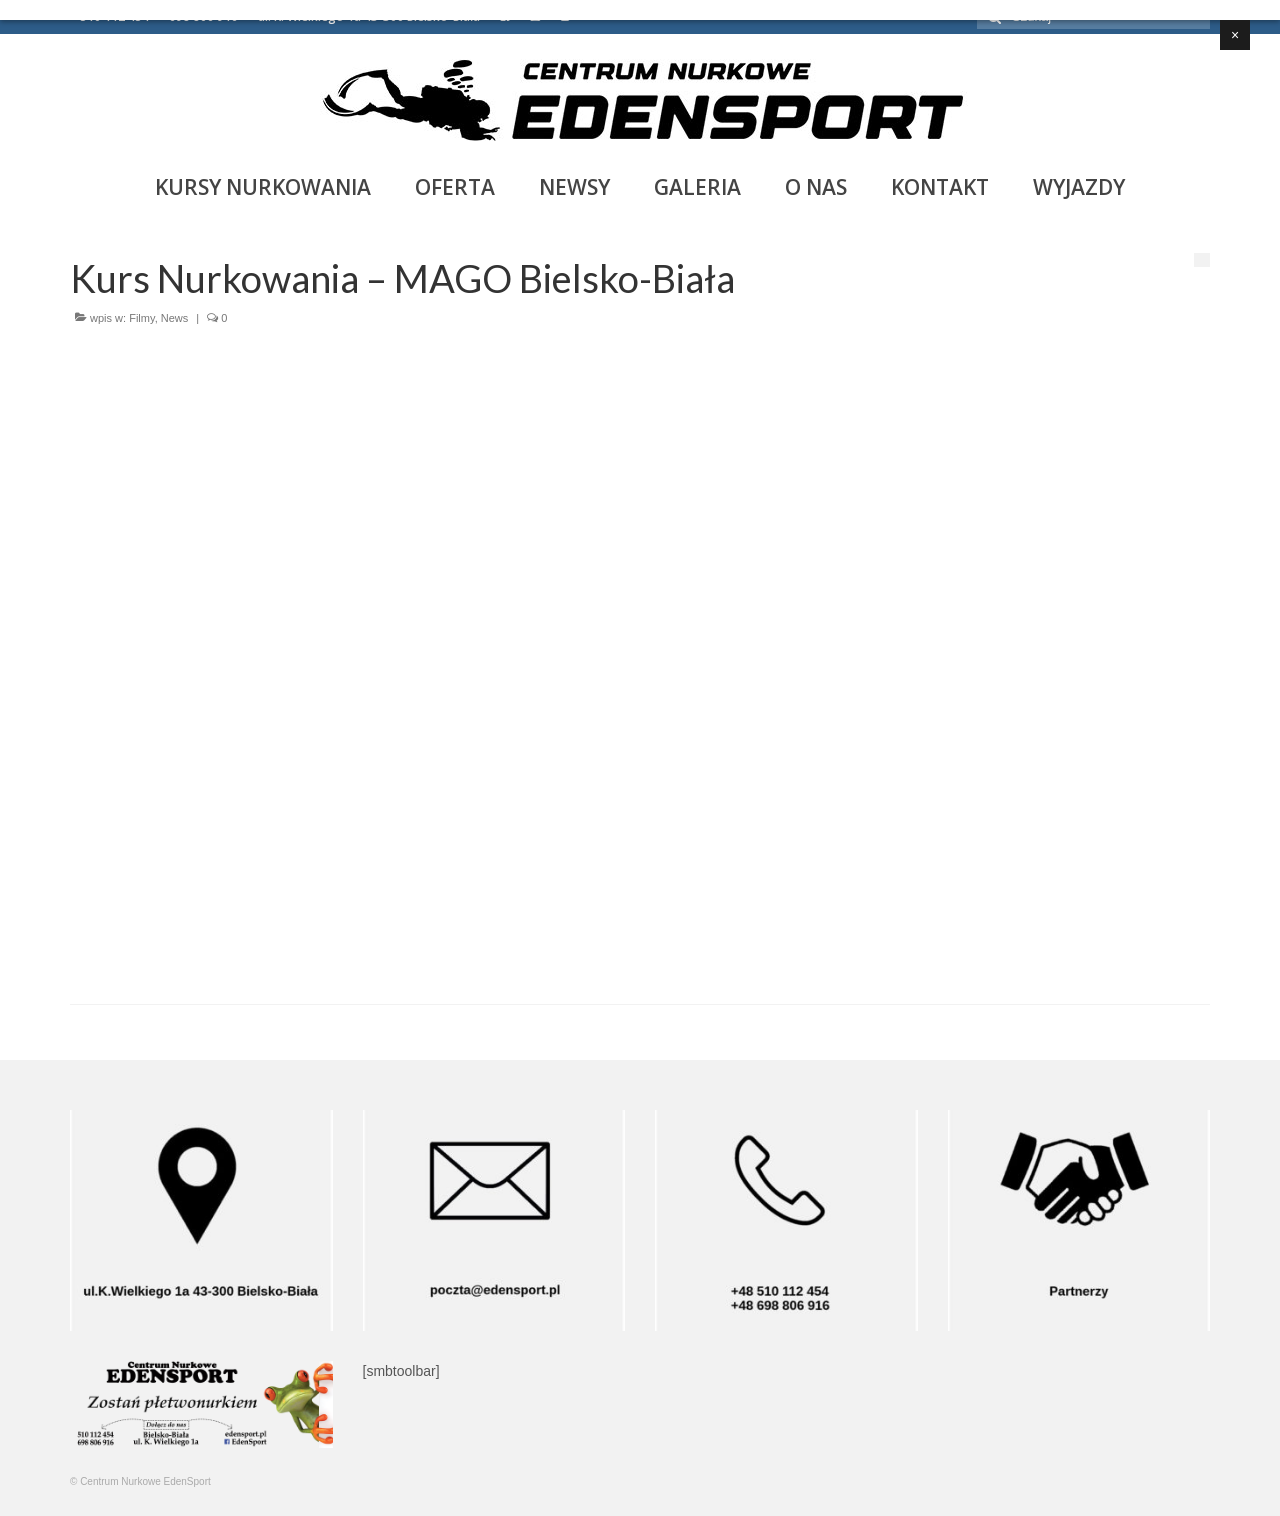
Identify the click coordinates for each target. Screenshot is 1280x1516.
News (175, 318)
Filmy (141, 318)
